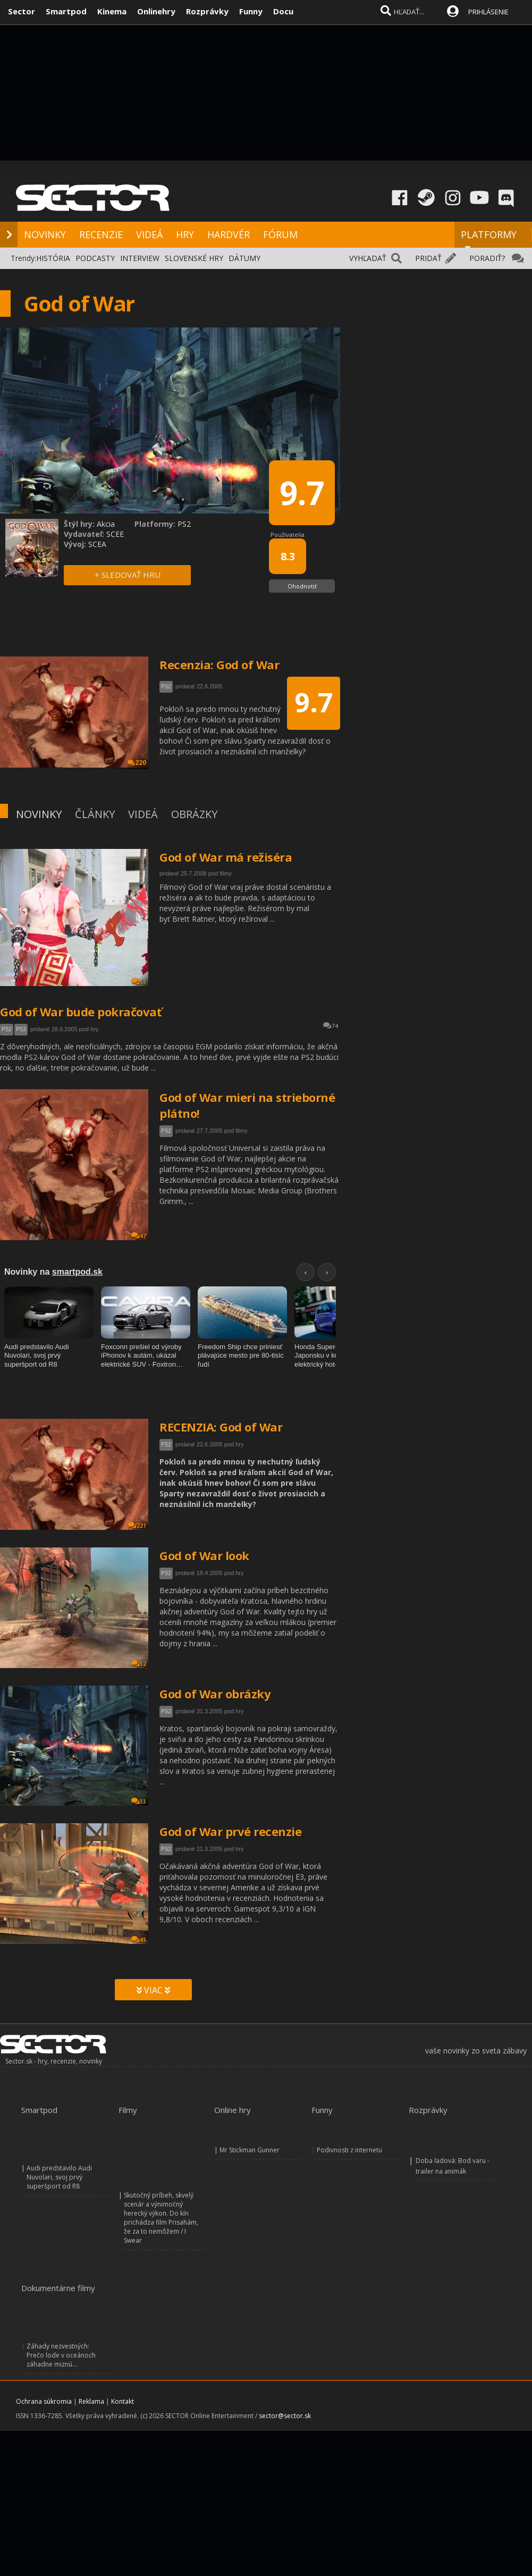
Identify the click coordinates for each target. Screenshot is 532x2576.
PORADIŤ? (487, 258)
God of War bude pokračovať (81, 1012)
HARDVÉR (228, 234)
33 (138, 1801)
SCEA (97, 544)
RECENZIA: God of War (220, 1427)
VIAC (153, 1990)
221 (137, 1525)
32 (138, 1664)
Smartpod (66, 11)
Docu (283, 11)
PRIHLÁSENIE (488, 11)
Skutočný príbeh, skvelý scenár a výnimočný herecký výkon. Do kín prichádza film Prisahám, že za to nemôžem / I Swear (161, 2218)
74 (330, 1026)
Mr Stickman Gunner (249, 2149)
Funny (251, 11)
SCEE (115, 534)
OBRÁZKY (194, 814)
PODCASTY (95, 258)
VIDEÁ (149, 234)
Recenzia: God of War (219, 664)
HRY (185, 234)
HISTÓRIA (53, 258)
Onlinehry (156, 11)
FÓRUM (280, 234)
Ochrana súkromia (44, 2401)
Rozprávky (207, 11)
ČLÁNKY (95, 814)
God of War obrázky (215, 1694)
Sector (21, 11)
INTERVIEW (139, 258)
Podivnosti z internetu (349, 2149)
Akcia (106, 524)
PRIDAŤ (428, 258)
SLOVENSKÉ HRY (194, 258)
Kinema (111, 11)
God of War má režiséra (225, 857)
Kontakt (122, 2401)
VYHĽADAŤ (367, 258)
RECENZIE (101, 234)
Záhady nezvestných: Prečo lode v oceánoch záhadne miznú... (61, 2355)
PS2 (7, 1029)
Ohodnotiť (302, 586)
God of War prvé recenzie (230, 1831)
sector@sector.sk (285, 2415)
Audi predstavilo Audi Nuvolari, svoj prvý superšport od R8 (59, 2177)
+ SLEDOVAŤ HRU (128, 574)
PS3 (21, 1029)
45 (138, 1939)
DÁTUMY (244, 258)
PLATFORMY (489, 239)
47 (138, 1236)
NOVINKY (45, 234)
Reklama (91, 2401)
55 (138, 982)
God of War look (204, 1555)
